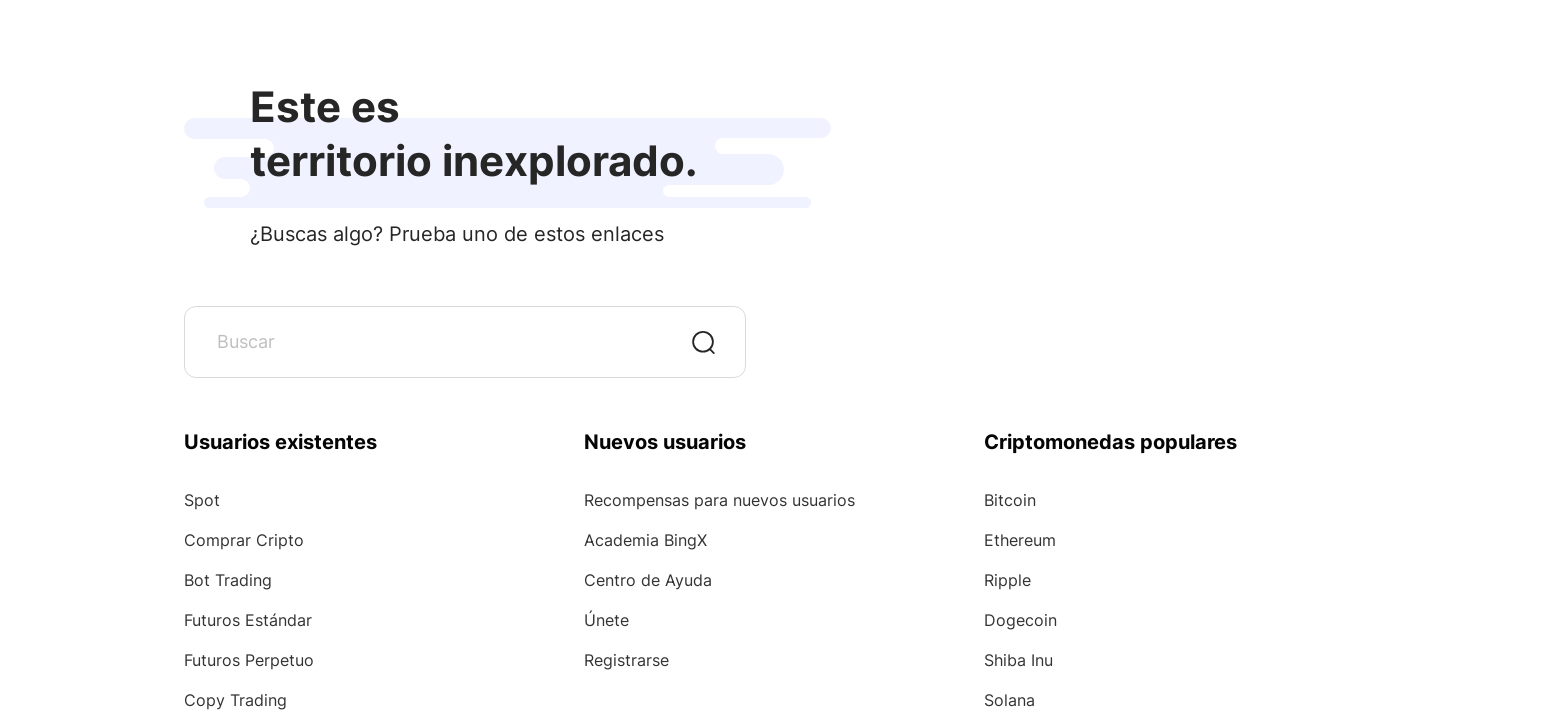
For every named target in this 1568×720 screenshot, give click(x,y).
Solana (1009, 700)
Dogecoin (1020, 620)
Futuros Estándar (248, 620)
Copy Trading (235, 700)
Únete (606, 620)
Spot (202, 500)
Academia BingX (645, 540)
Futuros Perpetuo (249, 660)
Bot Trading (228, 580)
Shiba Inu (1018, 660)
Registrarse (626, 660)
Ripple (1007, 580)
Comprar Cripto (244, 540)
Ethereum (1020, 540)
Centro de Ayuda (648, 580)
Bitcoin (1010, 500)
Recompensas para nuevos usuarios (719, 500)
